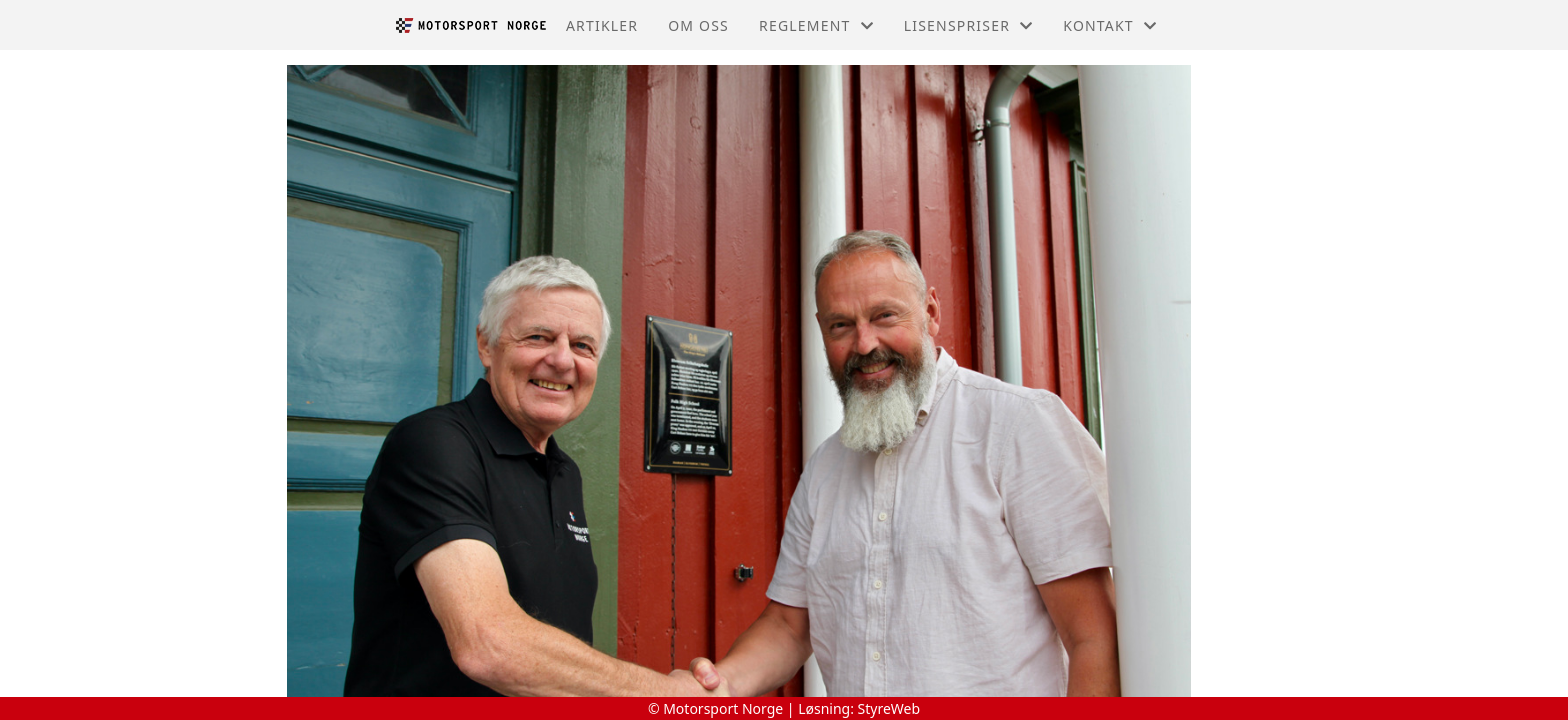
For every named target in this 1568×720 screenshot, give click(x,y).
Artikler (602, 25)
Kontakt (1110, 25)
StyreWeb (889, 708)
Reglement (816, 25)
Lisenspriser (969, 25)
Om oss (698, 25)
